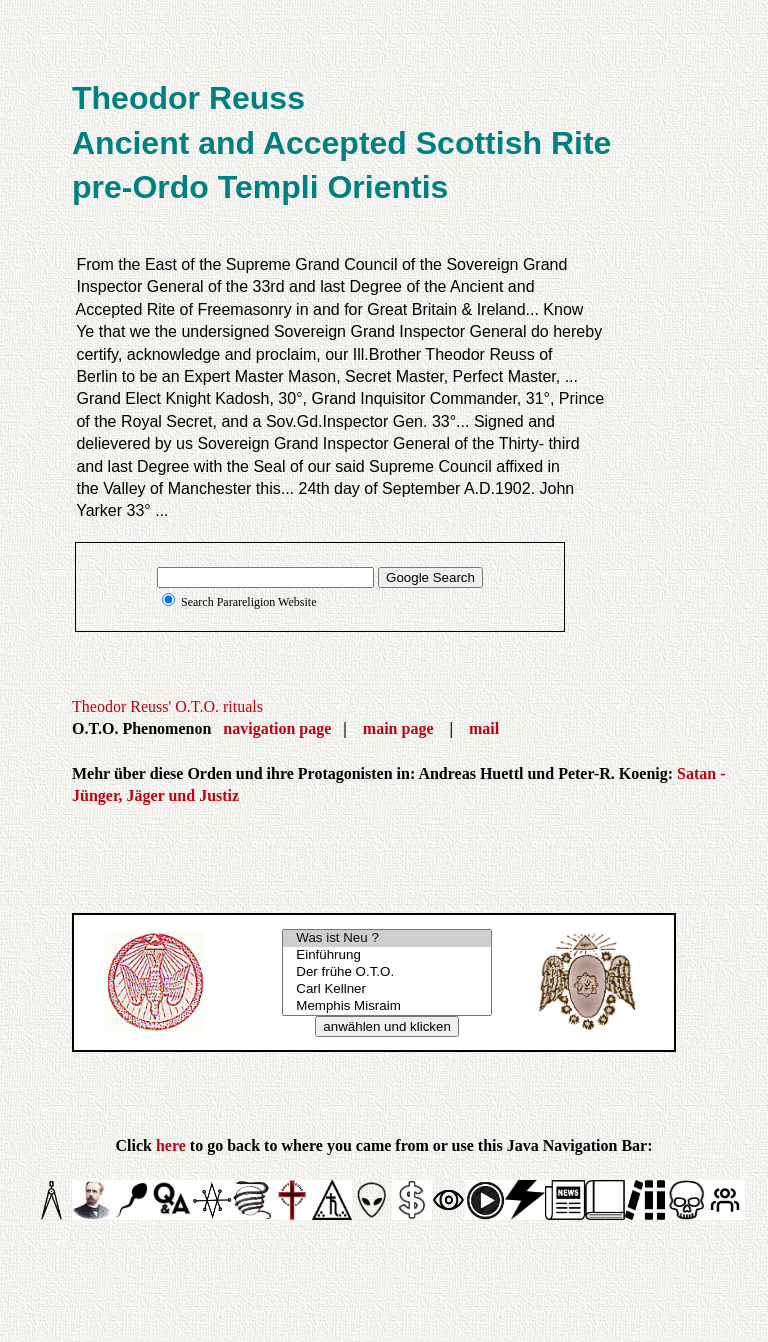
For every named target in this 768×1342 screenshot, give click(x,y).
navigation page (277, 728)
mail (484, 728)
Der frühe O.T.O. (387, 972)
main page (398, 728)
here (171, 1145)
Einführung (387, 955)
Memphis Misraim (387, 1006)
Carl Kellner (387, 989)
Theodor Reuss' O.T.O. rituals (167, 706)
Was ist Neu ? (387, 938)
